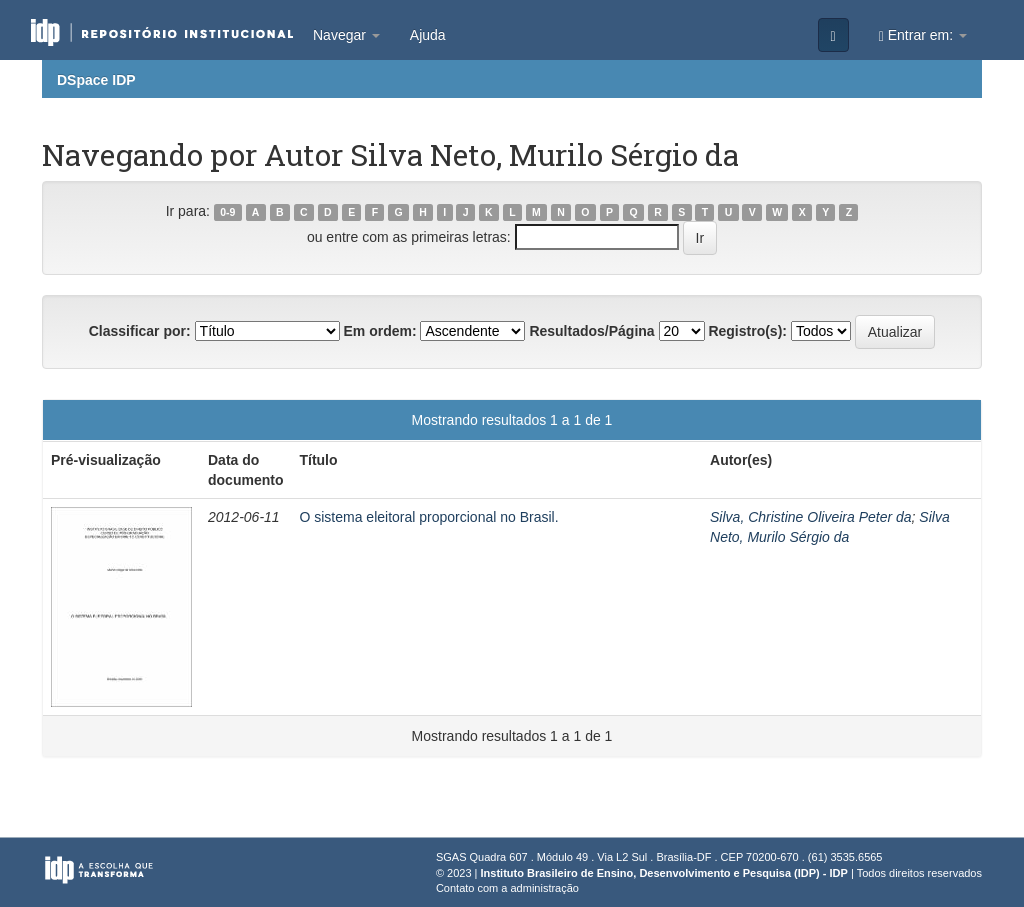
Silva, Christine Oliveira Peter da (811, 517)
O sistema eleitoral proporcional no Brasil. (428, 517)
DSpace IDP (96, 80)
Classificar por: (140, 331)
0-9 (227, 212)
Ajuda (428, 35)
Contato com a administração (507, 888)
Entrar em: (923, 35)
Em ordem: (379, 331)
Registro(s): (747, 331)
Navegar (346, 35)
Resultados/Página (591, 331)
